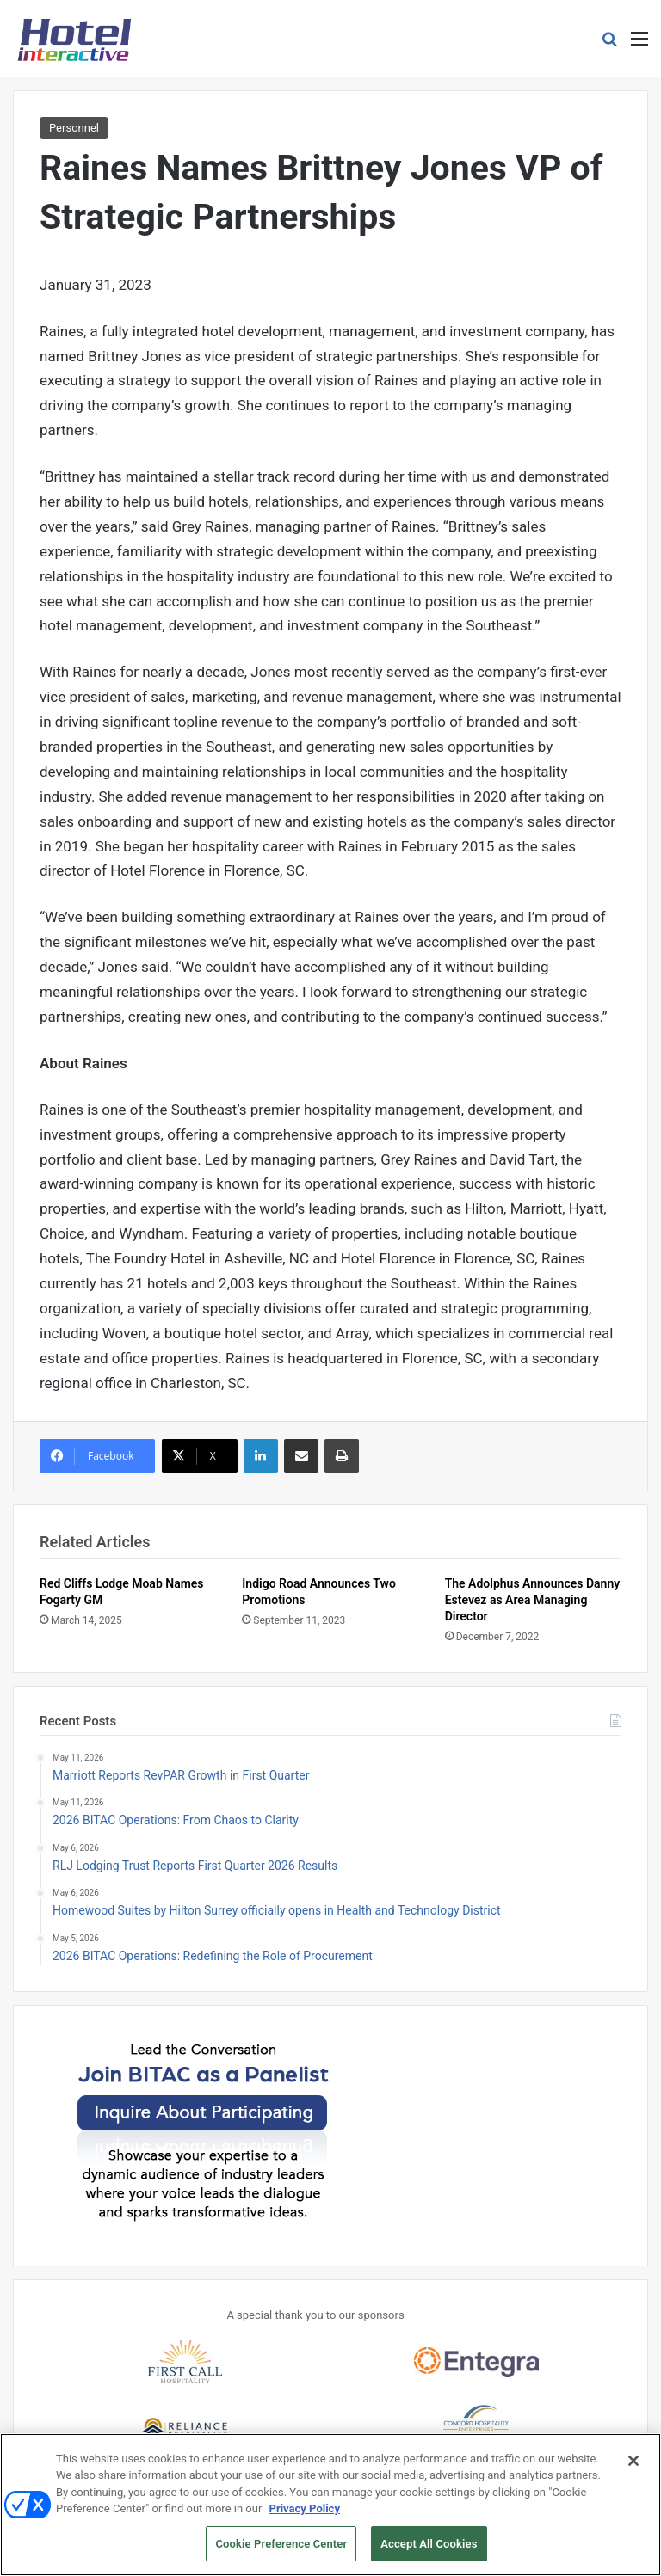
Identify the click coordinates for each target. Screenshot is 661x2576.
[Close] (633, 2471)
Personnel (74, 127)
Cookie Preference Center (281, 2554)
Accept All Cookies (428, 2554)
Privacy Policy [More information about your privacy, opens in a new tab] (304, 2518)
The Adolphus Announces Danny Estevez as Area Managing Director (533, 1600)
